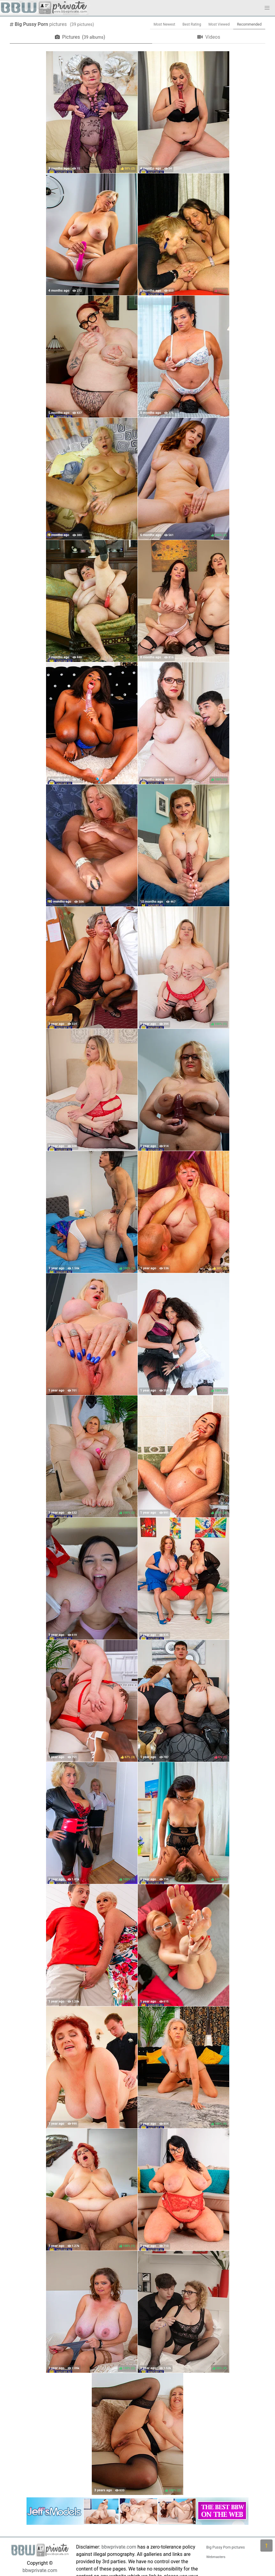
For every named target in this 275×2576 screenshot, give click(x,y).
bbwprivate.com (40, 2570)
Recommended (249, 24)
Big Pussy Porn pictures (225, 2547)
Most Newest (164, 24)
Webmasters (216, 2557)
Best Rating (192, 24)
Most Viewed (219, 24)
